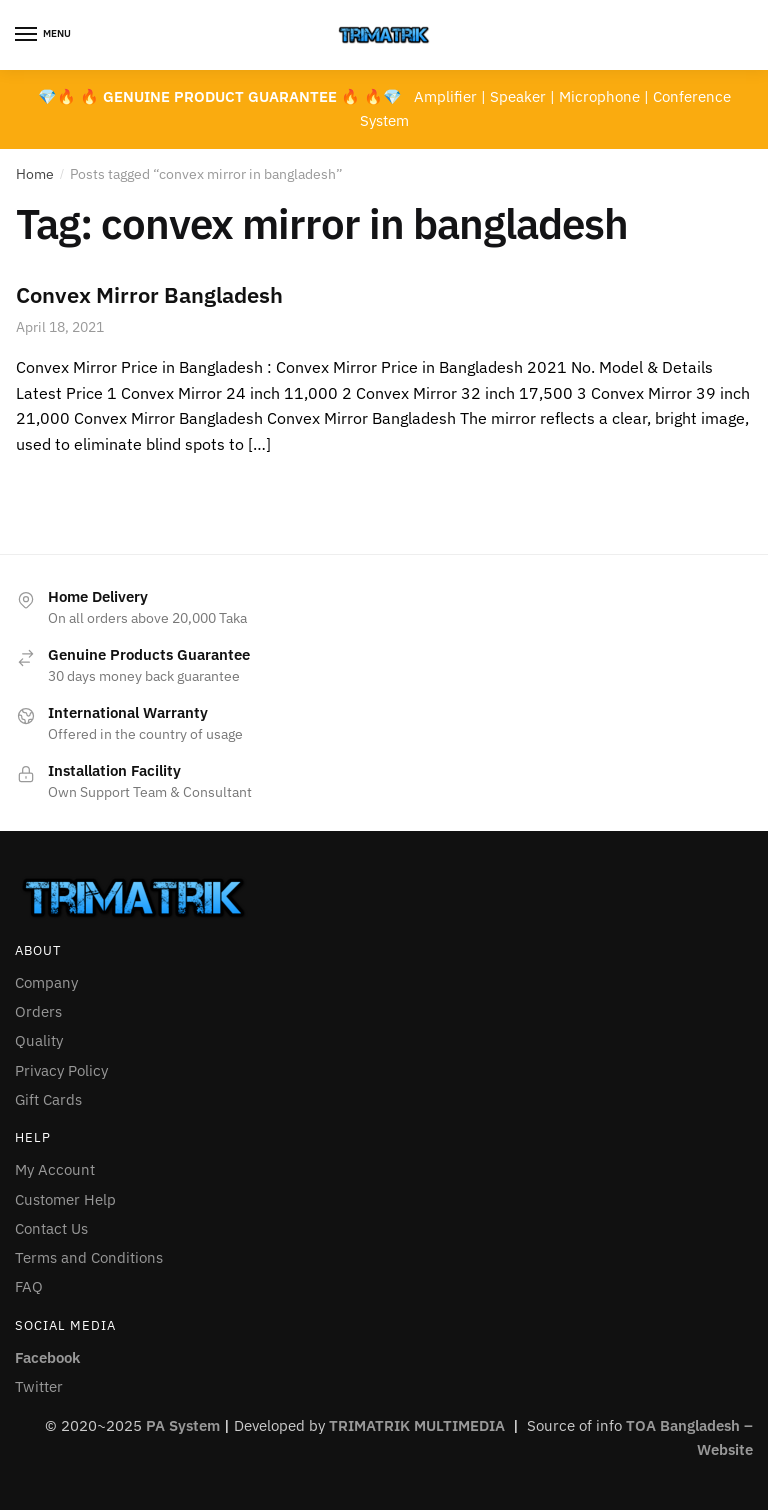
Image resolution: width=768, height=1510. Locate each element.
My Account (55, 1169)
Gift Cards (48, 1099)
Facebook (47, 1357)
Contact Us (51, 1228)
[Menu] (45, 35)
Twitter (39, 1386)
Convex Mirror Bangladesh (149, 294)
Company (46, 982)
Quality (39, 1040)
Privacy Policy (61, 1070)
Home (35, 174)
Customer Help (65, 1199)
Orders (38, 1011)
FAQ (29, 1286)
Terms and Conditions (89, 1257)
